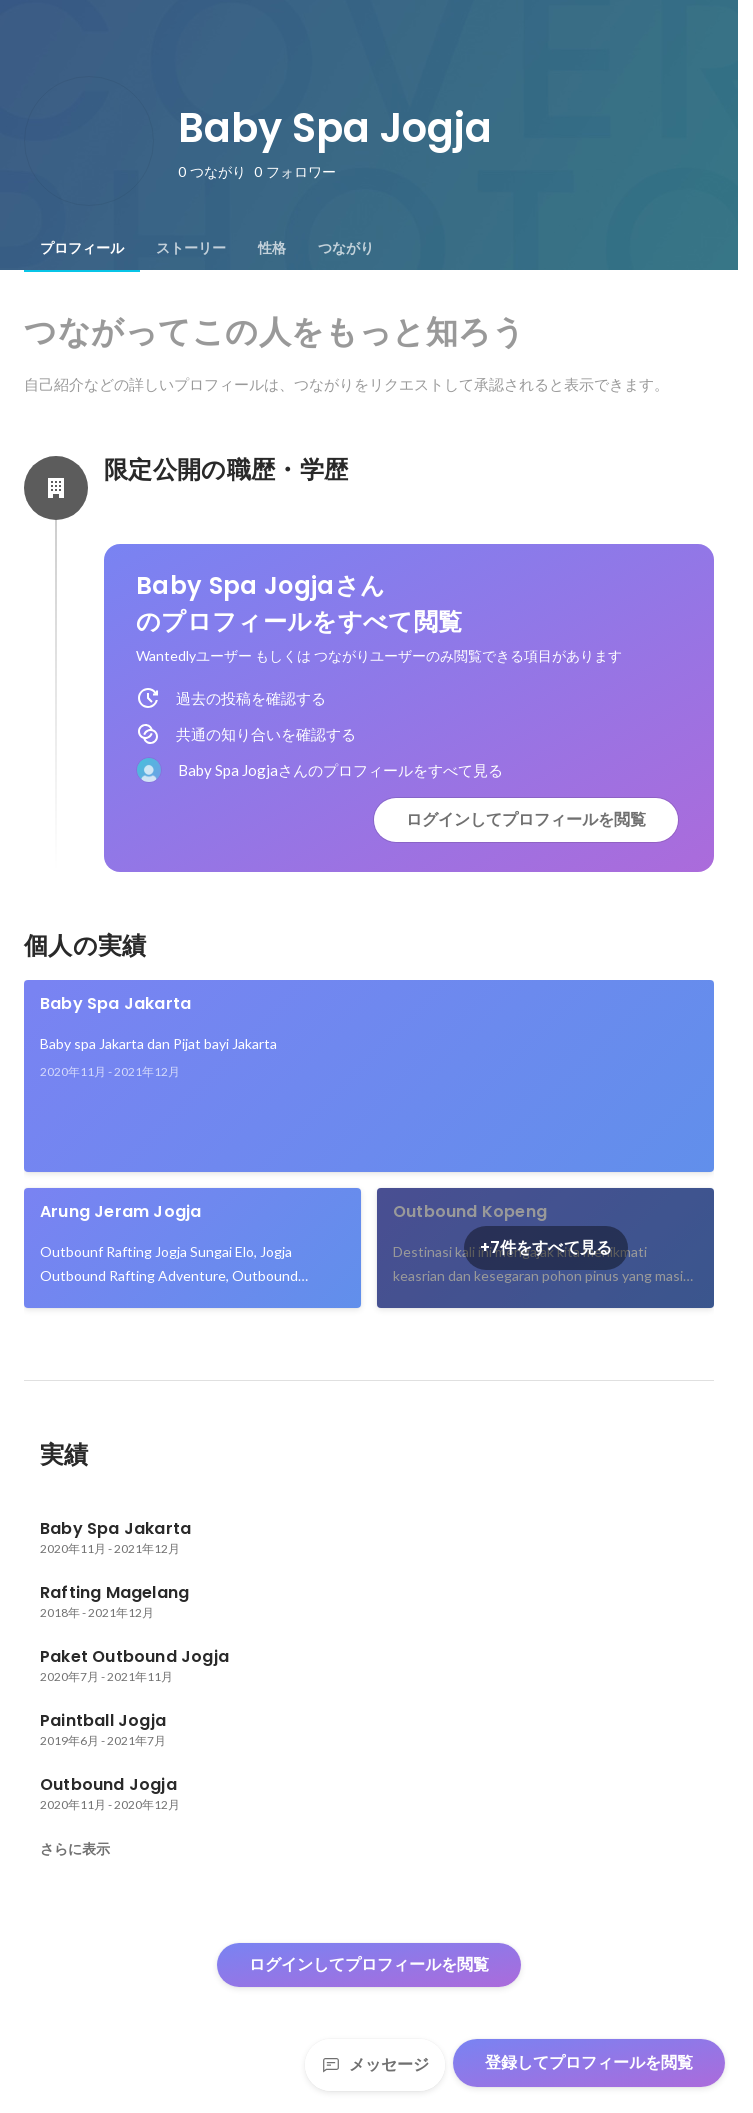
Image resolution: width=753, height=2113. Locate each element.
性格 (272, 248)
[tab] (82, 248)
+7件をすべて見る (546, 1247)
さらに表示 (75, 1849)
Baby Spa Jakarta (115, 1003)
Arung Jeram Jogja (120, 1211)
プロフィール (82, 248)
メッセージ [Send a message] (375, 2064)
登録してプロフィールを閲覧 (589, 2062)
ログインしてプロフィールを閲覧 (526, 819)
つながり (346, 248)
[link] (369, 1076)
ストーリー (191, 248)
